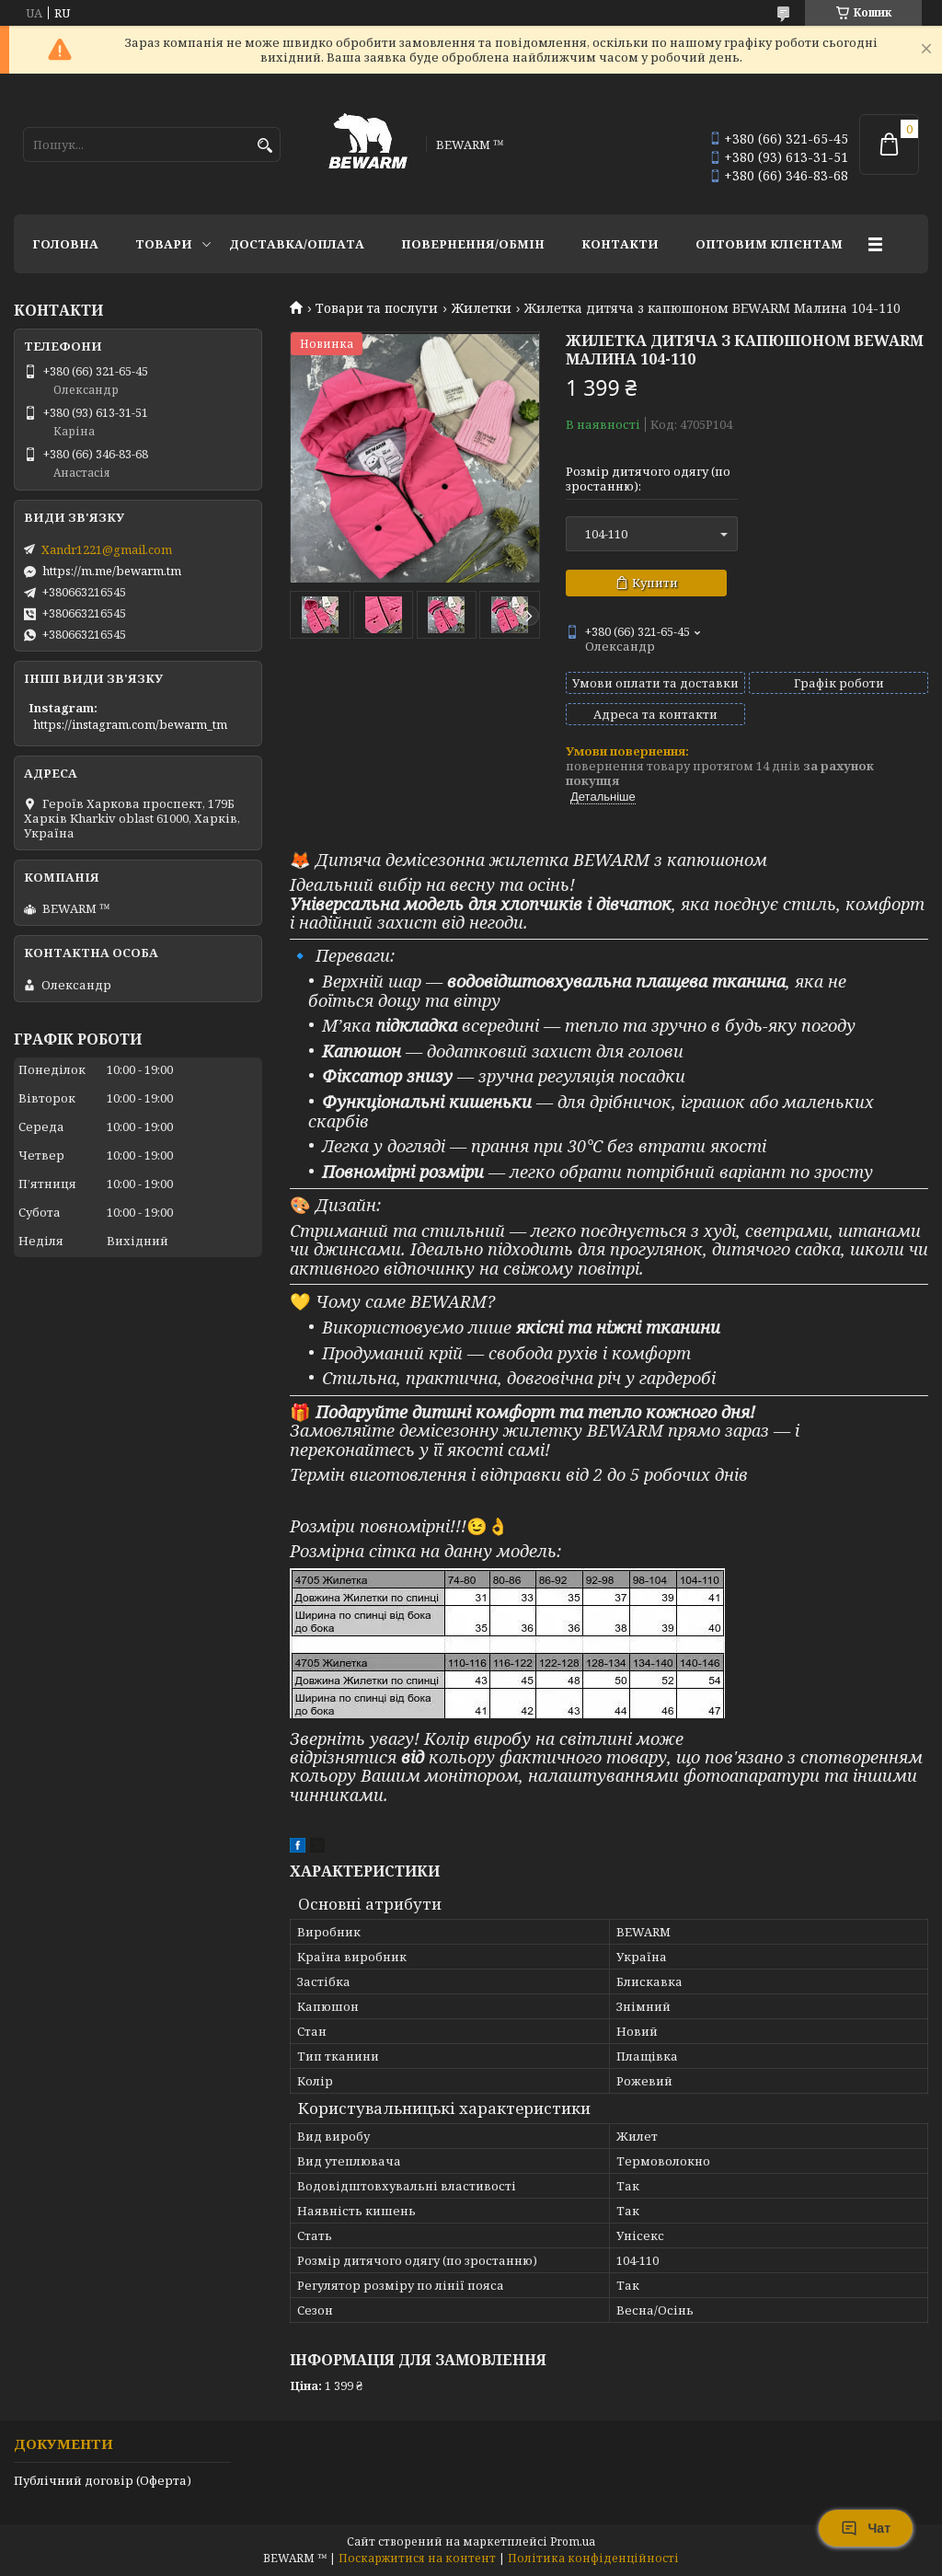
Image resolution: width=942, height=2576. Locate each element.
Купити (655, 582)
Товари (163, 244)
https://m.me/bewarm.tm (111, 570)
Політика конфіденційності (593, 2558)
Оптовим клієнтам (769, 244)
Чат (865, 2528)
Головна (65, 244)
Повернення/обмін (473, 244)
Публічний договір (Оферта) (102, 2480)
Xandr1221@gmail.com (106, 549)
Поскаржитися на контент (417, 2558)
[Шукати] (264, 146)
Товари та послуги (377, 308)
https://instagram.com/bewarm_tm (130, 724)
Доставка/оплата (296, 244)
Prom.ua (572, 2541)
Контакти (620, 244)
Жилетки (481, 308)
